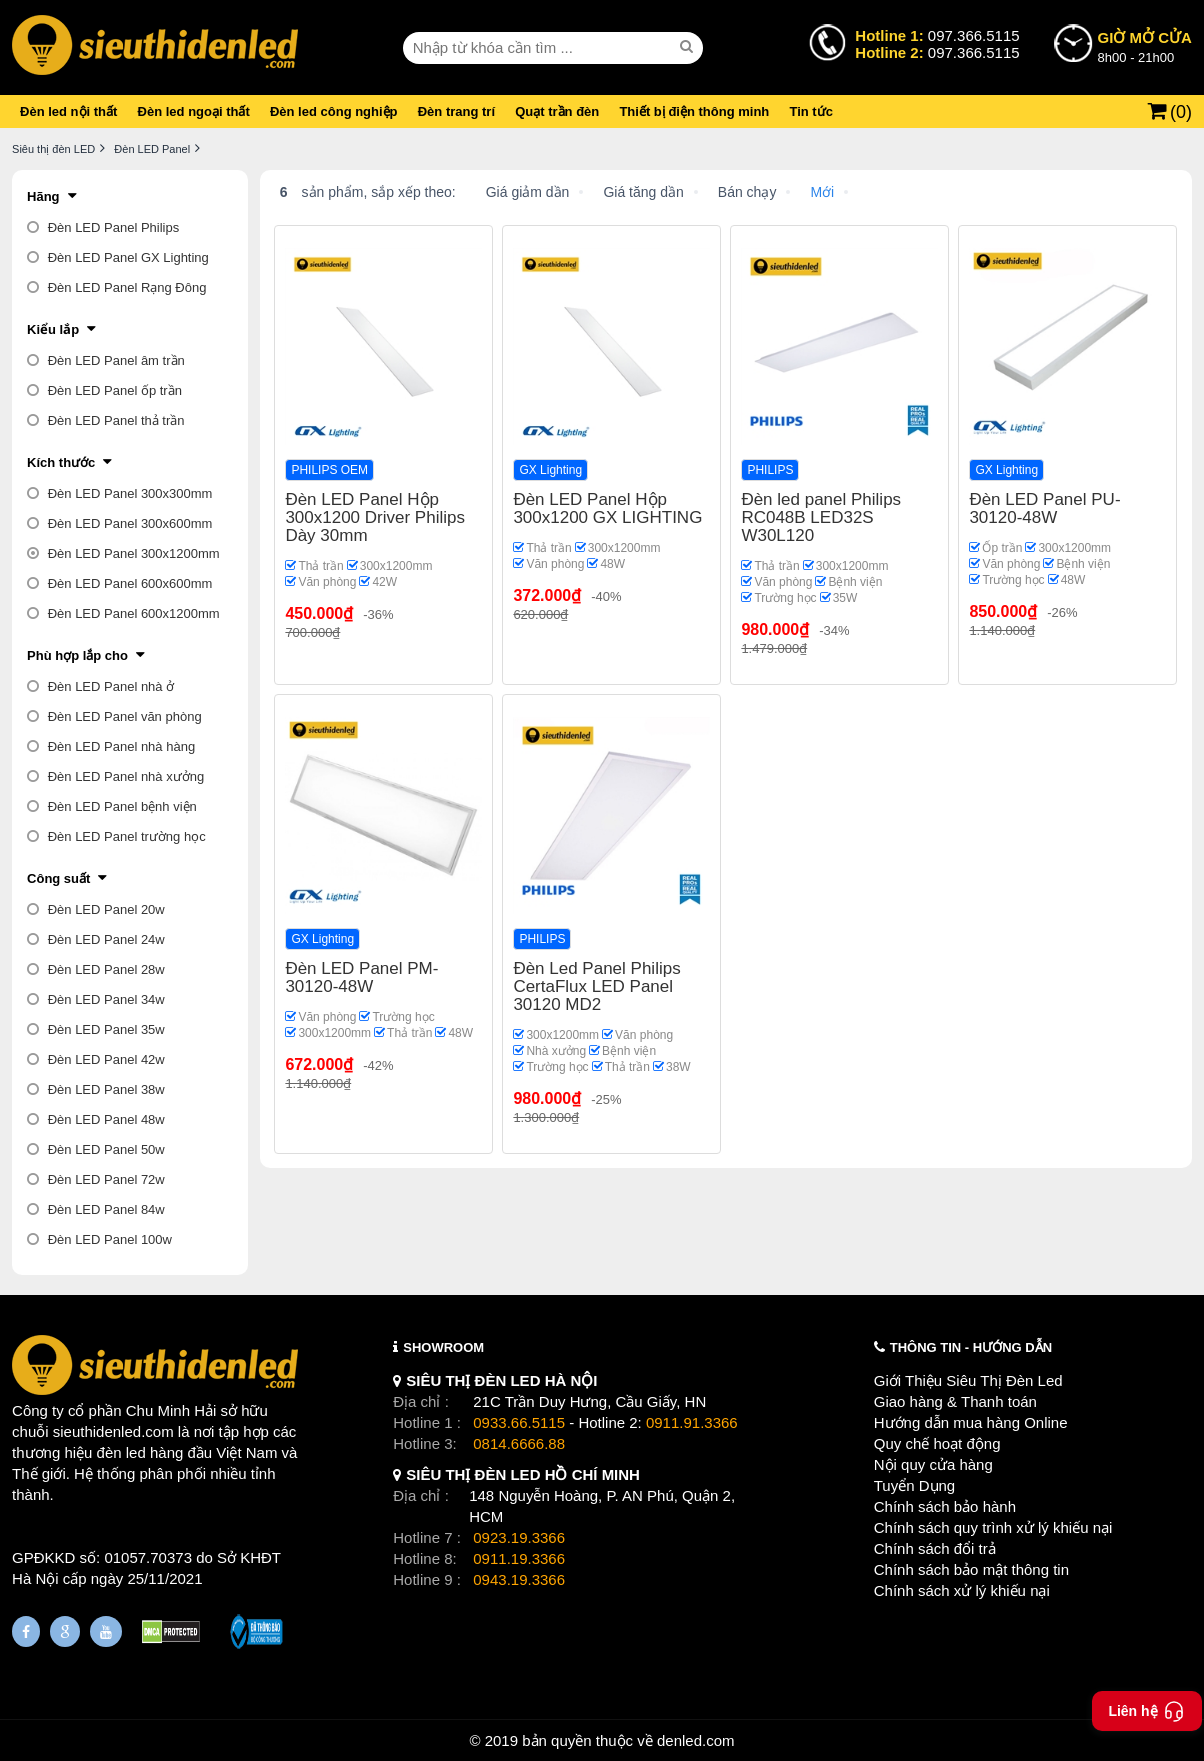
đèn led (121, 1452)
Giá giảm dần (528, 192)
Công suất (58, 878)
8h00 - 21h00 (1145, 46)
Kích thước (61, 462)
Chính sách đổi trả (935, 1548)
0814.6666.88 (519, 1443)
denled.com (696, 1740)
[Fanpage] (26, 1631)
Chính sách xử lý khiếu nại (962, 1590)
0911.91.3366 (692, 1422)
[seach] (689, 47)
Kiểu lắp (53, 329)
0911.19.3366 (519, 1558)
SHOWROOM (443, 1347)
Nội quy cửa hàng (933, 1464)
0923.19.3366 (519, 1537)
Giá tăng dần (643, 192)
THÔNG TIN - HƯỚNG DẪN (971, 1347)
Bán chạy (747, 192)
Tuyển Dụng (914, 1485)
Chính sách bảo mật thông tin (971, 1569)
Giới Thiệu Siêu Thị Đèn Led (968, 1380)
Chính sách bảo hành (945, 1506)
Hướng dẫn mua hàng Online (971, 1422)
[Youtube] (106, 1631)
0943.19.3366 (519, 1579)
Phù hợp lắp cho (77, 655)
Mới (822, 192)
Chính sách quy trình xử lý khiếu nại (993, 1527)
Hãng (43, 196)
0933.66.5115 (519, 1422)
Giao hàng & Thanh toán (955, 1401)
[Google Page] (65, 1631)
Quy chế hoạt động (937, 1443)
